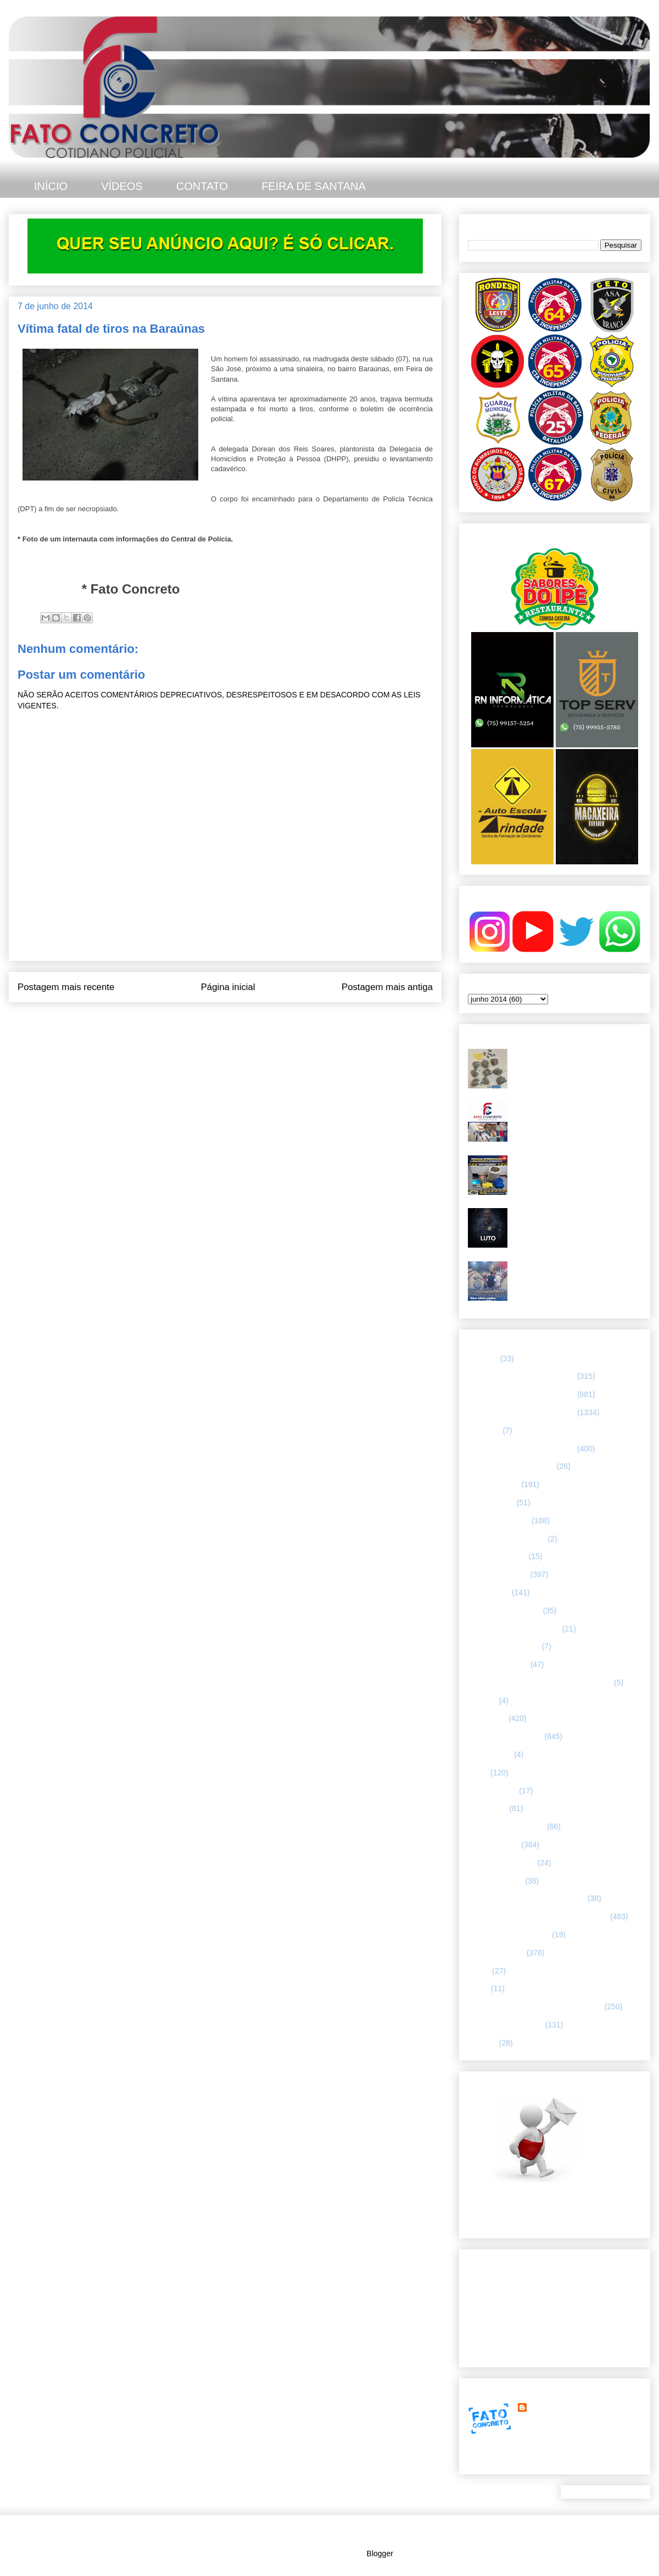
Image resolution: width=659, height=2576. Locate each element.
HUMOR (482, 1700)
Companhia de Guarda (507, 1538)
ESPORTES (489, 1592)
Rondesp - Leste (496, 1952)
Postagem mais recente (66, 987)
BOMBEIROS (491, 1502)
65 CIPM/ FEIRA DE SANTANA (521, 1394)
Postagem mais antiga (387, 987)
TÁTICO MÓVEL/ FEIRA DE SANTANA (535, 2006)
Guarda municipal (498, 1664)
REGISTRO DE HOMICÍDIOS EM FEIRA (538, 1916)
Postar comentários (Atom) (240, 1024)
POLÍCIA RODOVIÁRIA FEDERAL (526, 1898)
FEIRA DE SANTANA (313, 186)
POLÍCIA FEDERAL (501, 1862)
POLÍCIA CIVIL (493, 1844)
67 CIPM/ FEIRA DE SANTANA (521, 1448)
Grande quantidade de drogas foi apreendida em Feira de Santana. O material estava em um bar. (574, 1169)
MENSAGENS (492, 1790)
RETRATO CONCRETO (509, 1934)
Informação (487, 1718)
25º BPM (483, 1358)
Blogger (380, 2553)
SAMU (479, 1970)
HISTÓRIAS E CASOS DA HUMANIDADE (540, 1682)
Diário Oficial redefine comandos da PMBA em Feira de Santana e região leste (576, 1275)
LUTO (478, 1772)
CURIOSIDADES (497, 1556)
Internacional (490, 1754)
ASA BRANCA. (493, 1484)
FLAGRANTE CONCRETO (514, 1628)
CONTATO (202, 186)
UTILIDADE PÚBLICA (505, 2024)
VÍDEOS (122, 186)
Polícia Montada (495, 1880)
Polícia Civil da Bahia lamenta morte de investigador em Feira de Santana (576, 1217)
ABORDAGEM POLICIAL (511, 1466)
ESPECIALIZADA (498, 1574)
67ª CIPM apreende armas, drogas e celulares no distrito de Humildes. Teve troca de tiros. (576, 1116)
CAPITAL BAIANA (498, 1520)
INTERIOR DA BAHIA (505, 1736)
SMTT (478, 1988)
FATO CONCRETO (562, 2407)
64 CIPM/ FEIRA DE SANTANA (521, 1376)
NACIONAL (487, 1808)
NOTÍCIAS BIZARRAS (506, 1826)
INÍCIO (51, 186)
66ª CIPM (484, 1430)
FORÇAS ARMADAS (504, 1646)
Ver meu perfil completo (508, 2461)
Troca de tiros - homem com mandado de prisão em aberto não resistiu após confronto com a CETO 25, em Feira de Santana (575, 1067)
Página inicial (228, 987)
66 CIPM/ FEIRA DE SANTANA (521, 1412)
